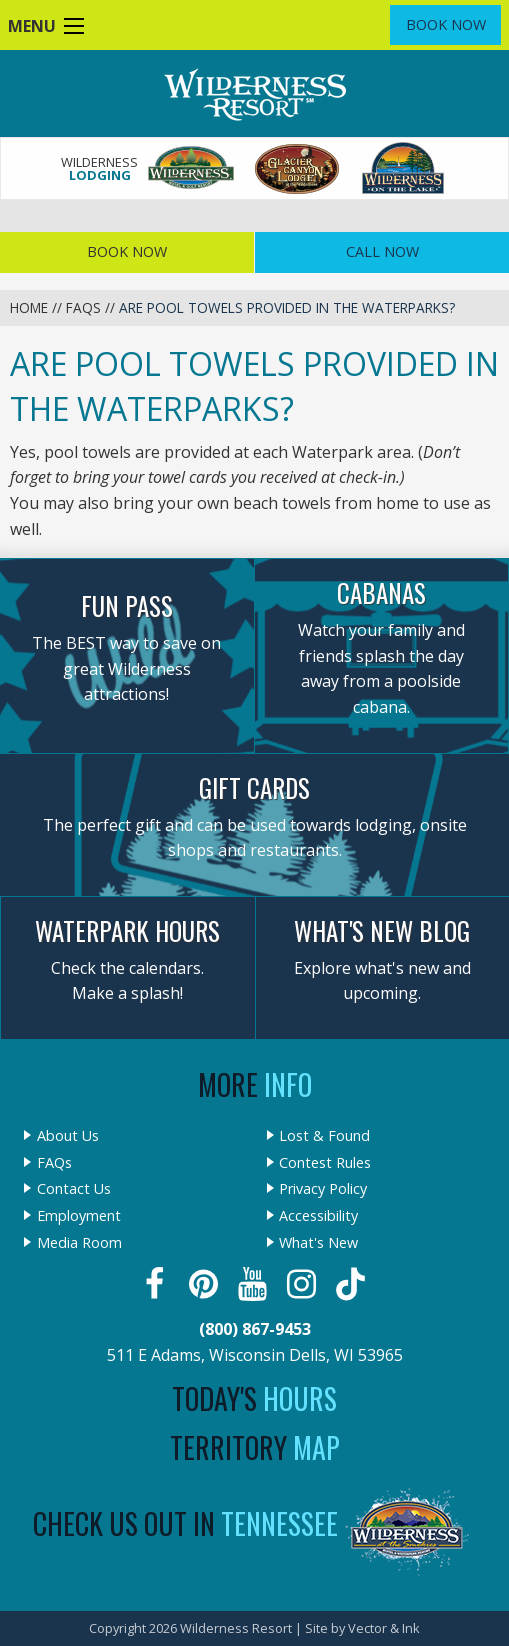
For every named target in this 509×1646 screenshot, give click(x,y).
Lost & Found (324, 1136)
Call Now (382, 251)
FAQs (83, 307)
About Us (68, 1136)
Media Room (79, 1243)
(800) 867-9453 (255, 1329)
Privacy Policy (323, 1189)
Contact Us (74, 1189)
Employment (79, 1216)
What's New (318, 1243)
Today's (254, 1398)
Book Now (446, 24)
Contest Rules (325, 1163)
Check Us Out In (185, 1523)
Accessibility (318, 1216)
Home (29, 307)
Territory (255, 1447)
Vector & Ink (384, 1628)
